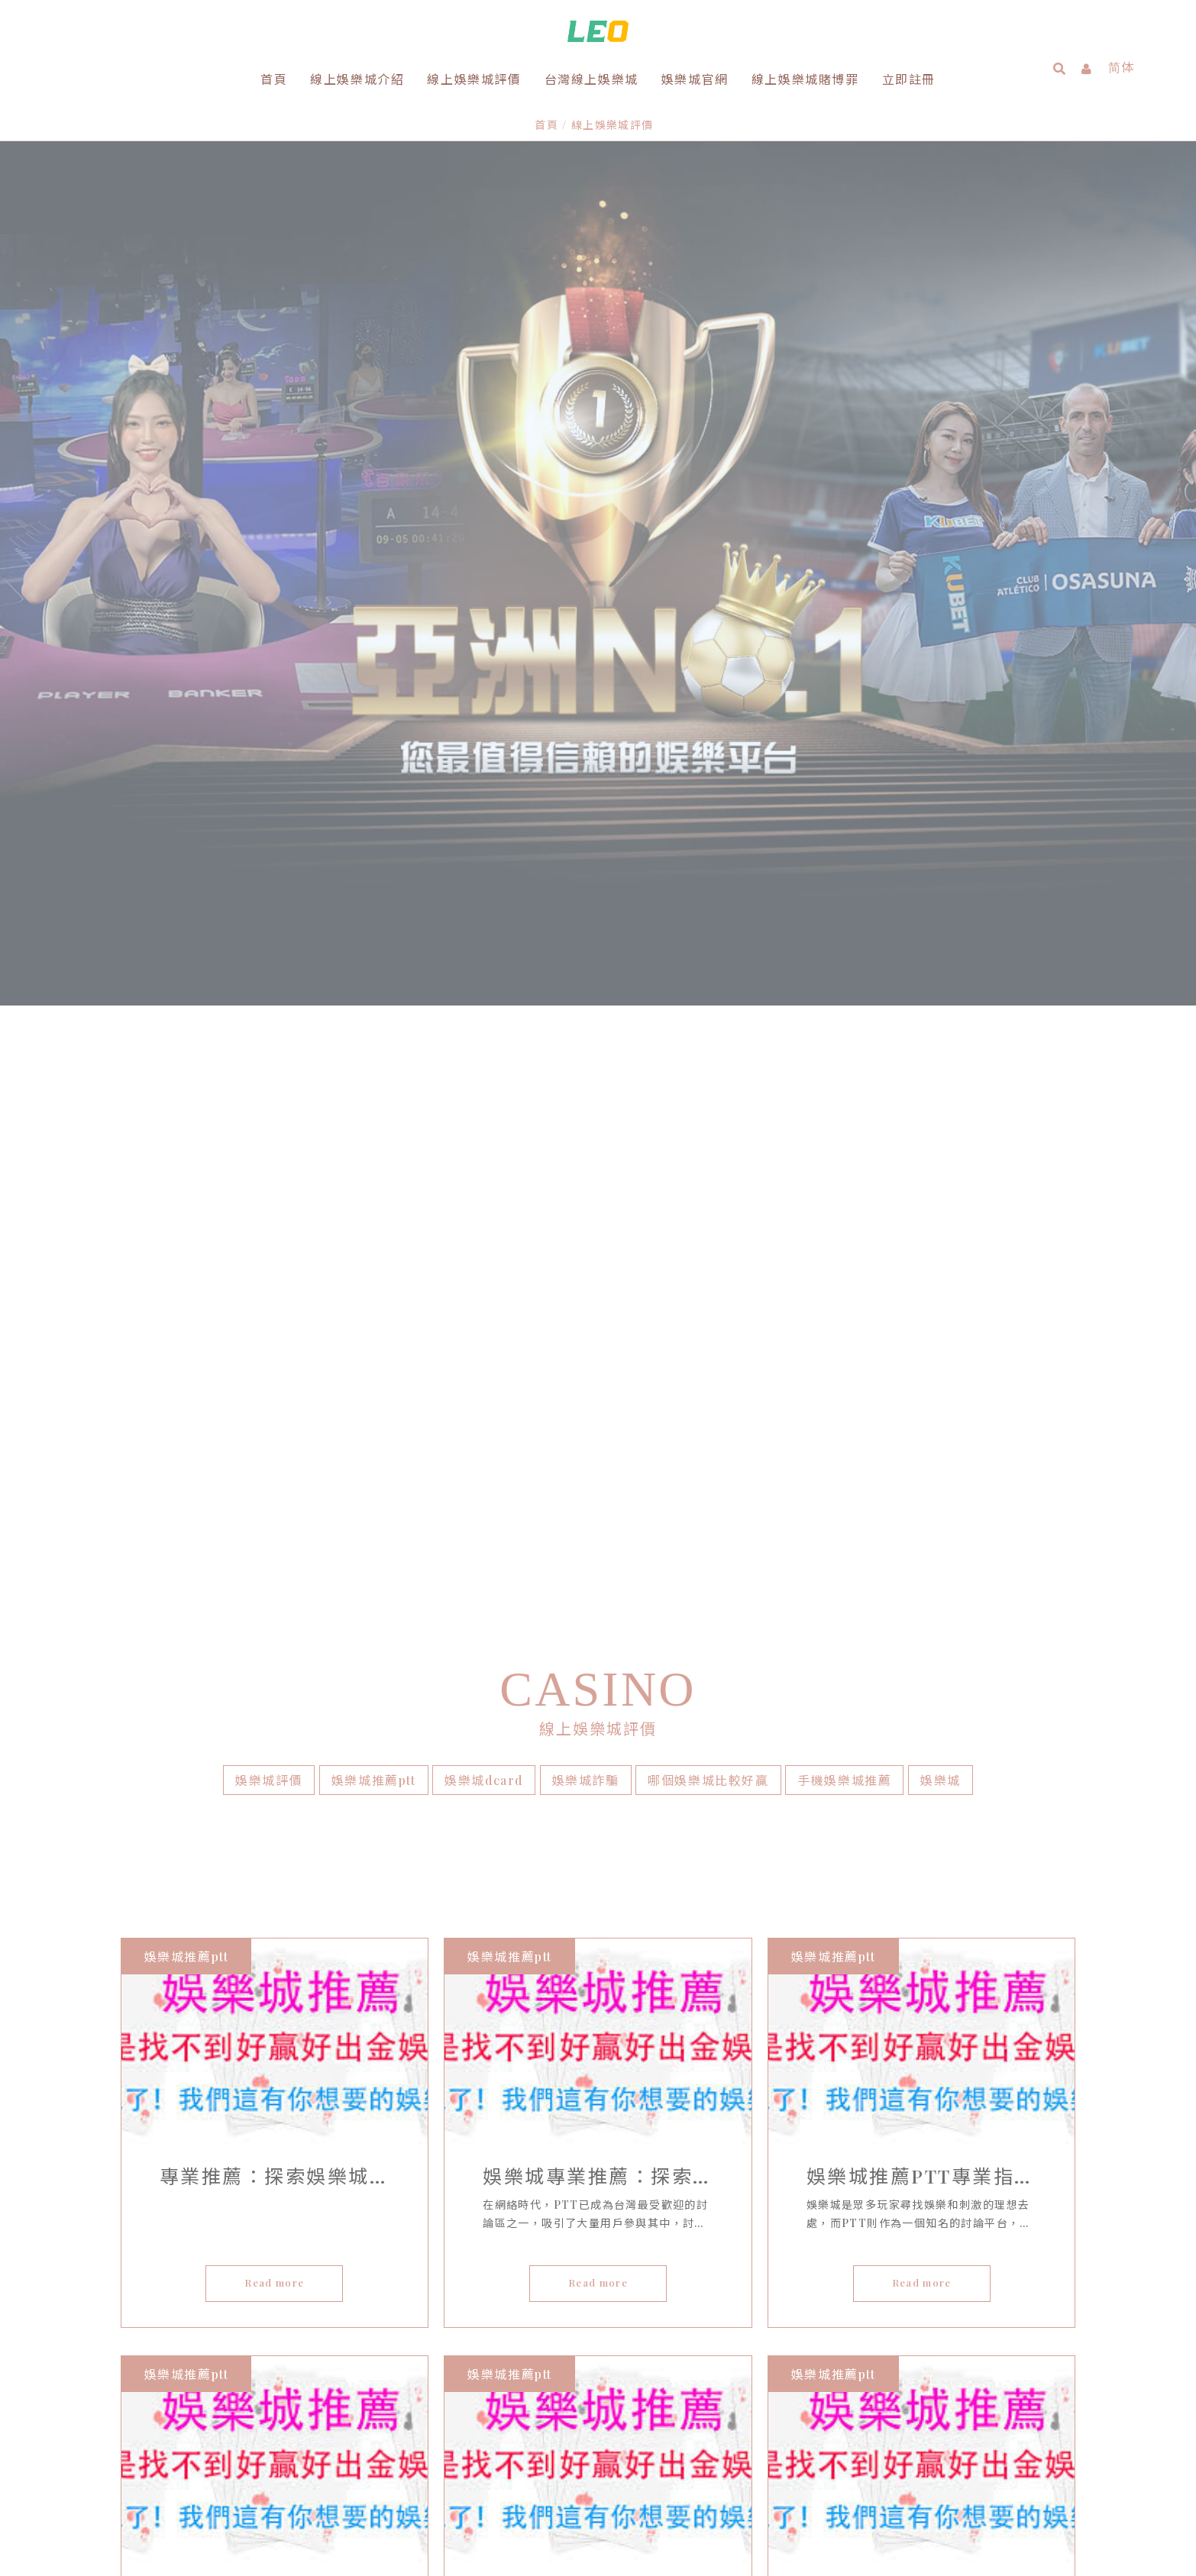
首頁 (273, 79)
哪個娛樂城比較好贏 (708, 1707)
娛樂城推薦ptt (373, 1707)
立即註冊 (909, 79)
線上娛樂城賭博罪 (805, 79)
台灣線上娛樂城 (591, 79)
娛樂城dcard (483, 1707)
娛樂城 (940, 1707)
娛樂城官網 (695, 79)
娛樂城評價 (268, 1707)
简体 (1121, 67)
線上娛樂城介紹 (357, 79)
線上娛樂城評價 (474, 79)
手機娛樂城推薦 (844, 1707)
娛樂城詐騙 (585, 1707)
